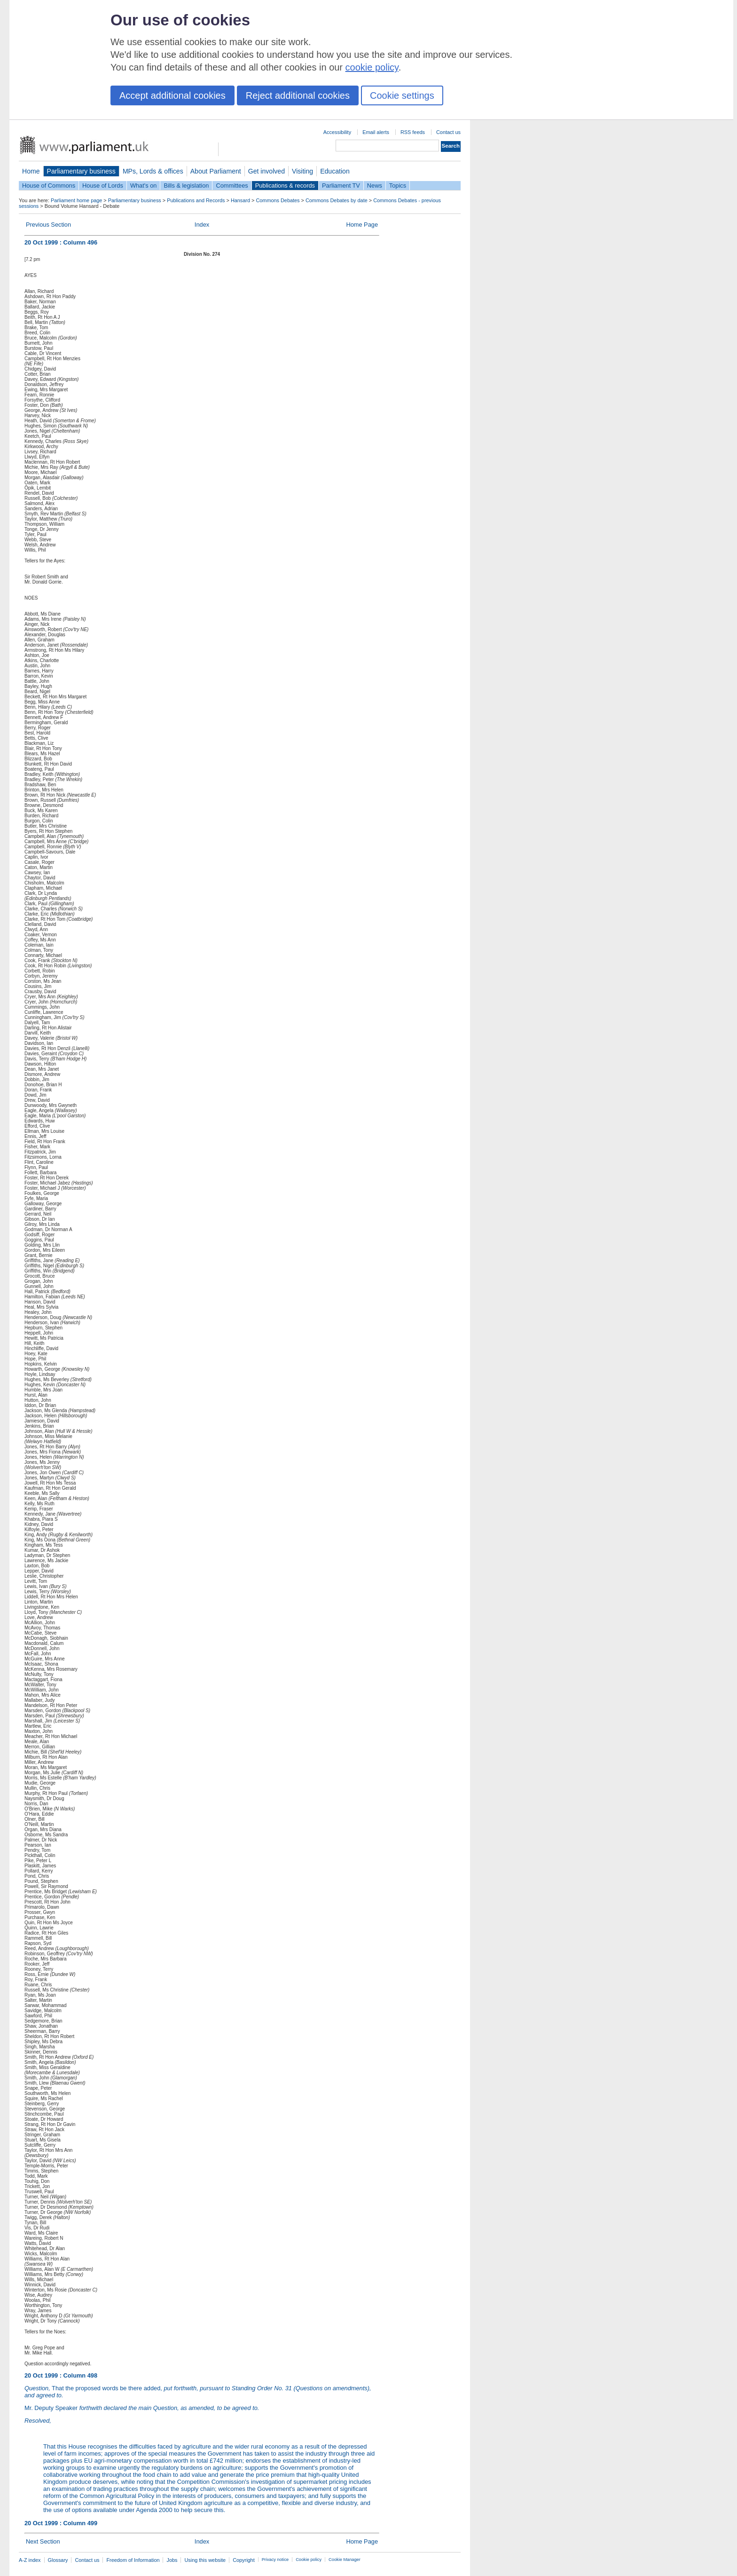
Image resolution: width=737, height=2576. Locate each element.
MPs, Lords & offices (153, 171)
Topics (397, 185)
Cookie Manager (345, 2559)
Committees (232, 185)
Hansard (240, 200)
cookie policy (372, 67)
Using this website (205, 2560)
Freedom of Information (132, 2560)
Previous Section (48, 224)
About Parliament (215, 171)
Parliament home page (76, 200)
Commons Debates (277, 200)
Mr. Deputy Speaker (141, 2407)
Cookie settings (402, 95)
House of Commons (48, 185)
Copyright (244, 2560)
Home (31, 171)
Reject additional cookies (298, 95)
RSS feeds (412, 132)
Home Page (362, 224)
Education (335, 171)
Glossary (58, 2560)
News (374, 185)
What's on (143, 185)
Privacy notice (275, 2559)
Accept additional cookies (172, 95)
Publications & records (285, 185)
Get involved (266, 171)
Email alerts (375, 132)
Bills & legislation (186, 185)
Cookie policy (308, 2559)
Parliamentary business (81, 171)
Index (202, 224)
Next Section (43, 2541)
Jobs (171, 2560)
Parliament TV (341, 185)
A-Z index (30, 2560)
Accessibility (337, 132)
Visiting (302, 171)
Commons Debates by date (337, 200)
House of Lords (102, 185)
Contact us (448, 132)
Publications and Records (196, 200)
